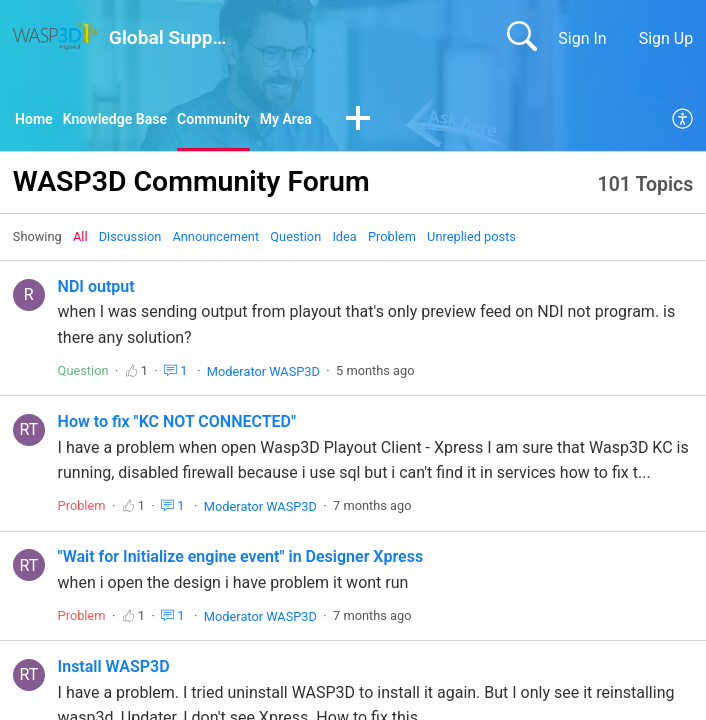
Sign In (582, 38)
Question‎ (295, 239)
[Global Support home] (57, 35)
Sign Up (666, 38)
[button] (395, 122)
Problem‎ (392, 239)
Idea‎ (344, 239)
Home (36, 120)
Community (238, 120)
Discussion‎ (130, 239)
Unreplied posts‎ (471, 239)
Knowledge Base (127, 120)
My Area (318, 120)
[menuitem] (683, 122)
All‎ (80, 239)
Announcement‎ (215, 239)
